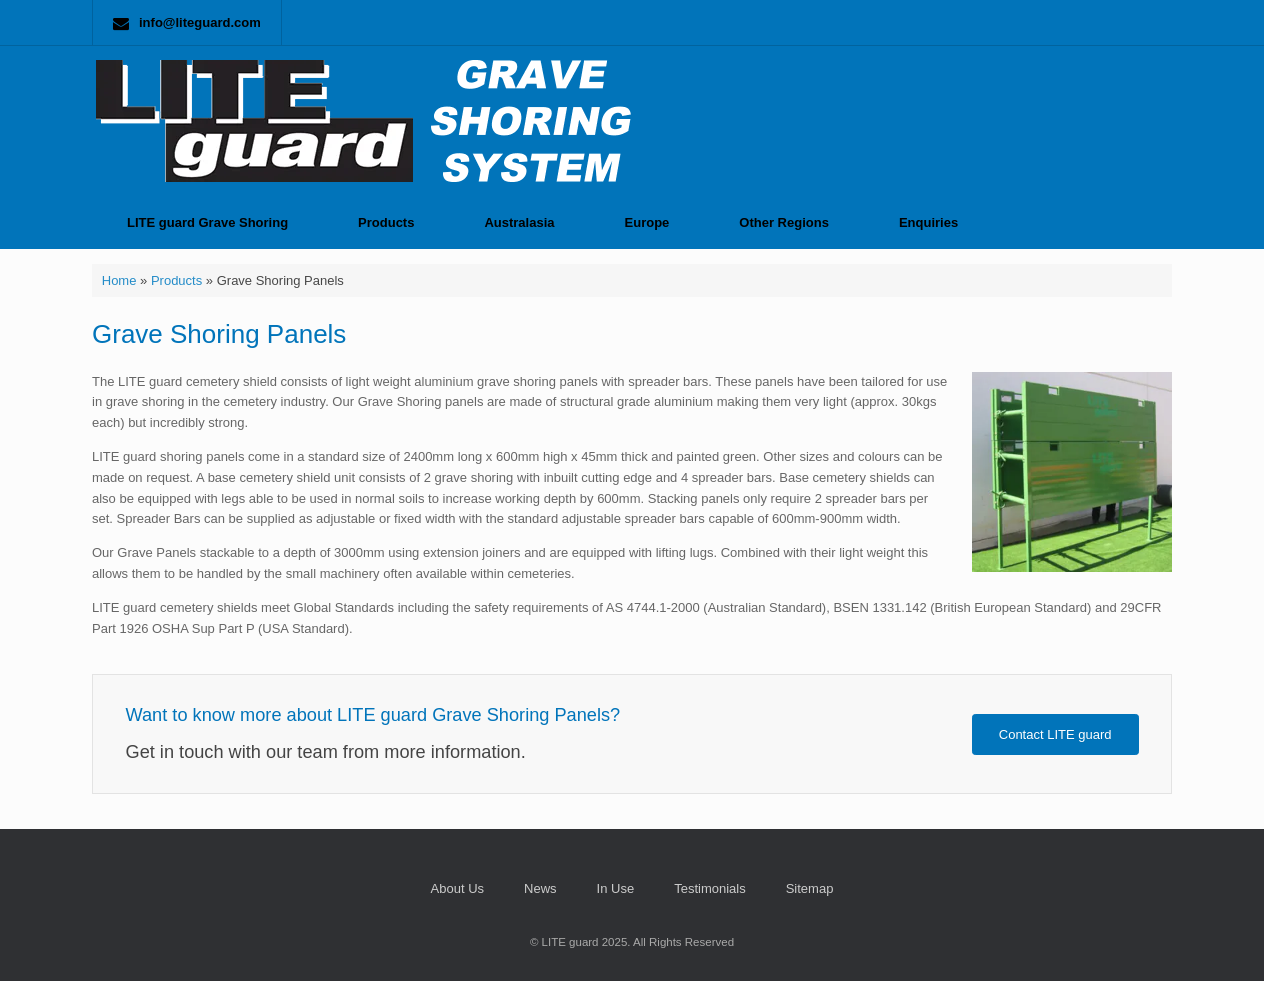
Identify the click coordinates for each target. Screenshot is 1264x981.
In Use (616, 888)
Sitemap (810, 888)
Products (386, 222)
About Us (457, 888)
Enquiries (928, 222)
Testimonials (710, 888)
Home (119, 280)
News (540, 888)
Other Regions (784, 222)
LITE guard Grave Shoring (207, 222)
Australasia (519, 222)
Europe (647, 222)
